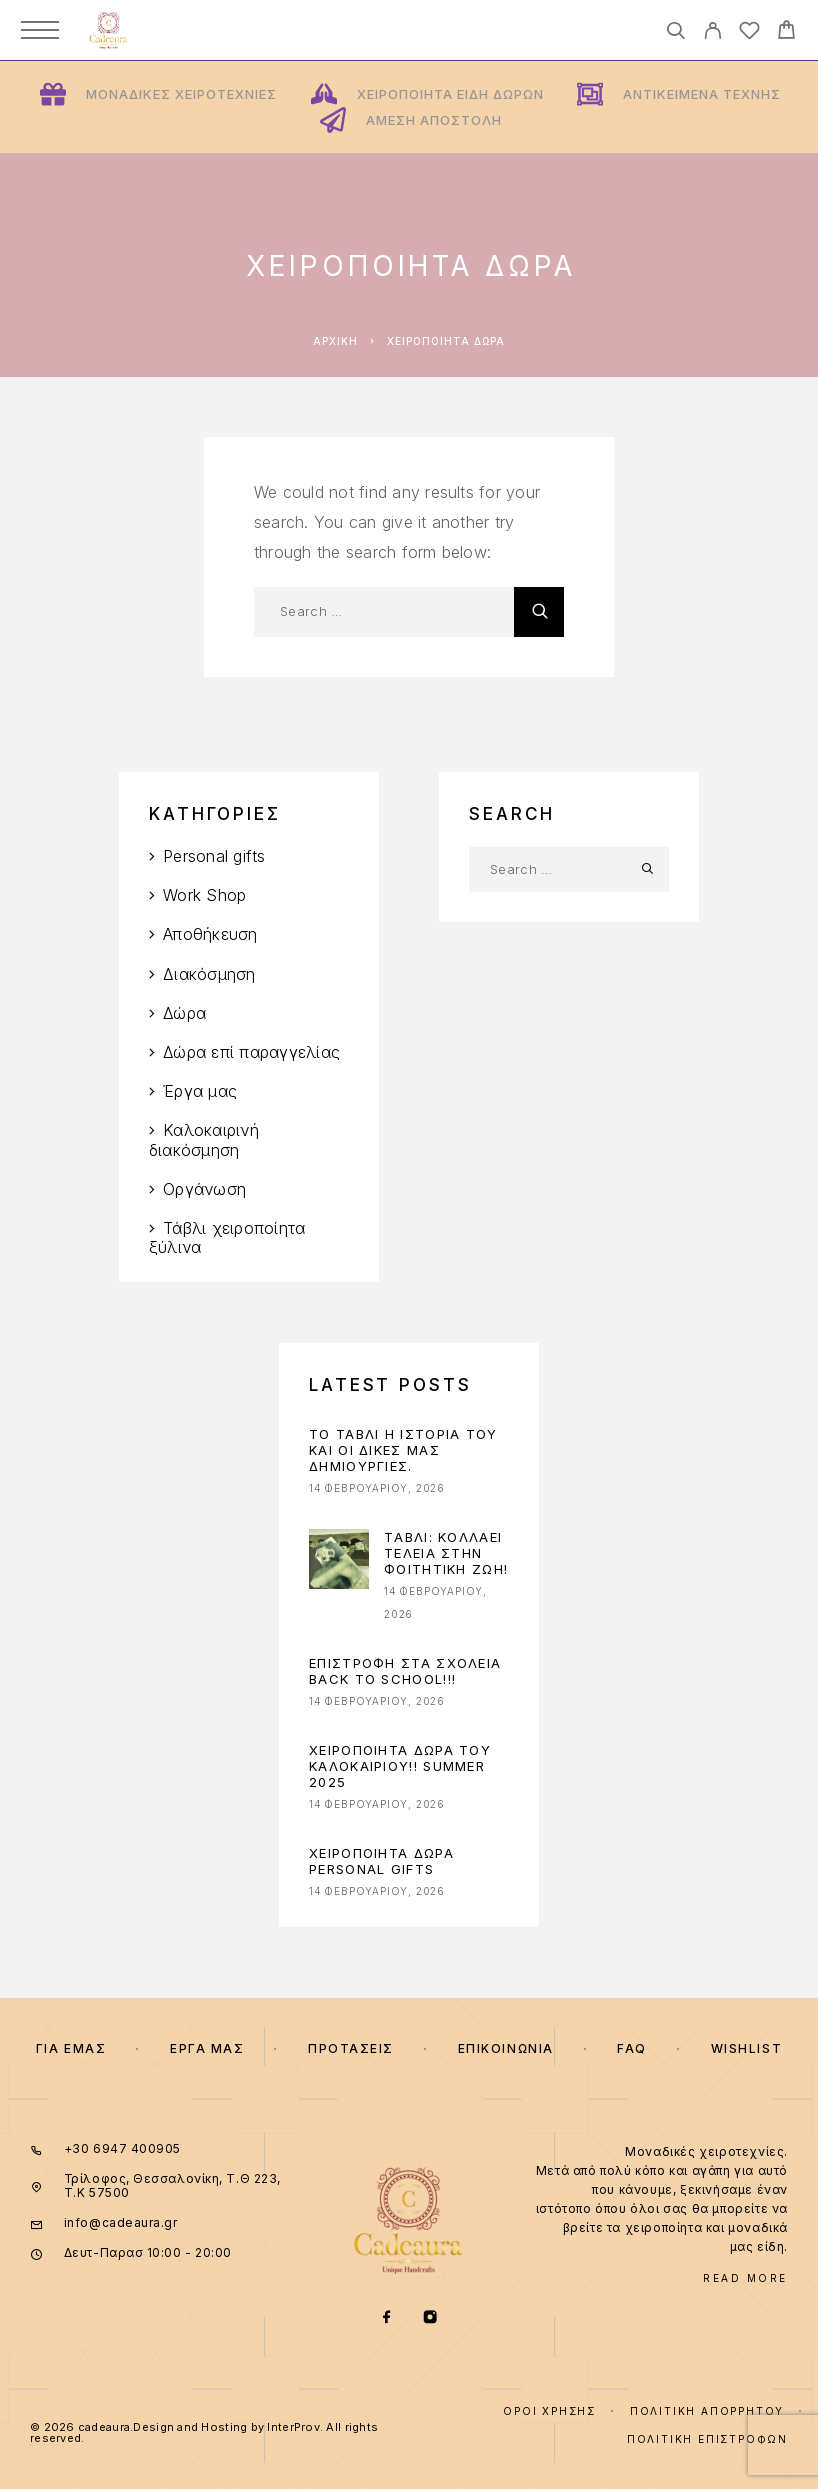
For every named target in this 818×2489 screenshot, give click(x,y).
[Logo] (108, 30)
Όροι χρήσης (549, 2411)
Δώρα (184, 1013)
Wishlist (746, 2048)
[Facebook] (387, 2318)
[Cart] (786, 32)
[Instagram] (430, 2318)
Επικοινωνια (506, 2048)
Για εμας (71, 2048)
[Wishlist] (749, 33)
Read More (745, 2278)
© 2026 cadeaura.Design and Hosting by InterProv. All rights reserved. (204, 2432)
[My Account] (712, 33)
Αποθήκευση (210, 934)
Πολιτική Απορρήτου (707, 2411)
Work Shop (204, 895)
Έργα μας (200, 1091)
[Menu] (40, 30)
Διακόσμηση (209, 974)
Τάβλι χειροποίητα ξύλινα (227, 1237)
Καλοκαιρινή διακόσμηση (204, 1139)
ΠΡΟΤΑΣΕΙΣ (351, 2048)
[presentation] (339, 1559)
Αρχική (335, 341)
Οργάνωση (204, 1189)
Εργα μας (207, 2048)
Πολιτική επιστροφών (707, 2439)
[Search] (675, 33)
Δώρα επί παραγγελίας (251, 1052)
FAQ (632, 2048)
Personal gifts (214, 856)
